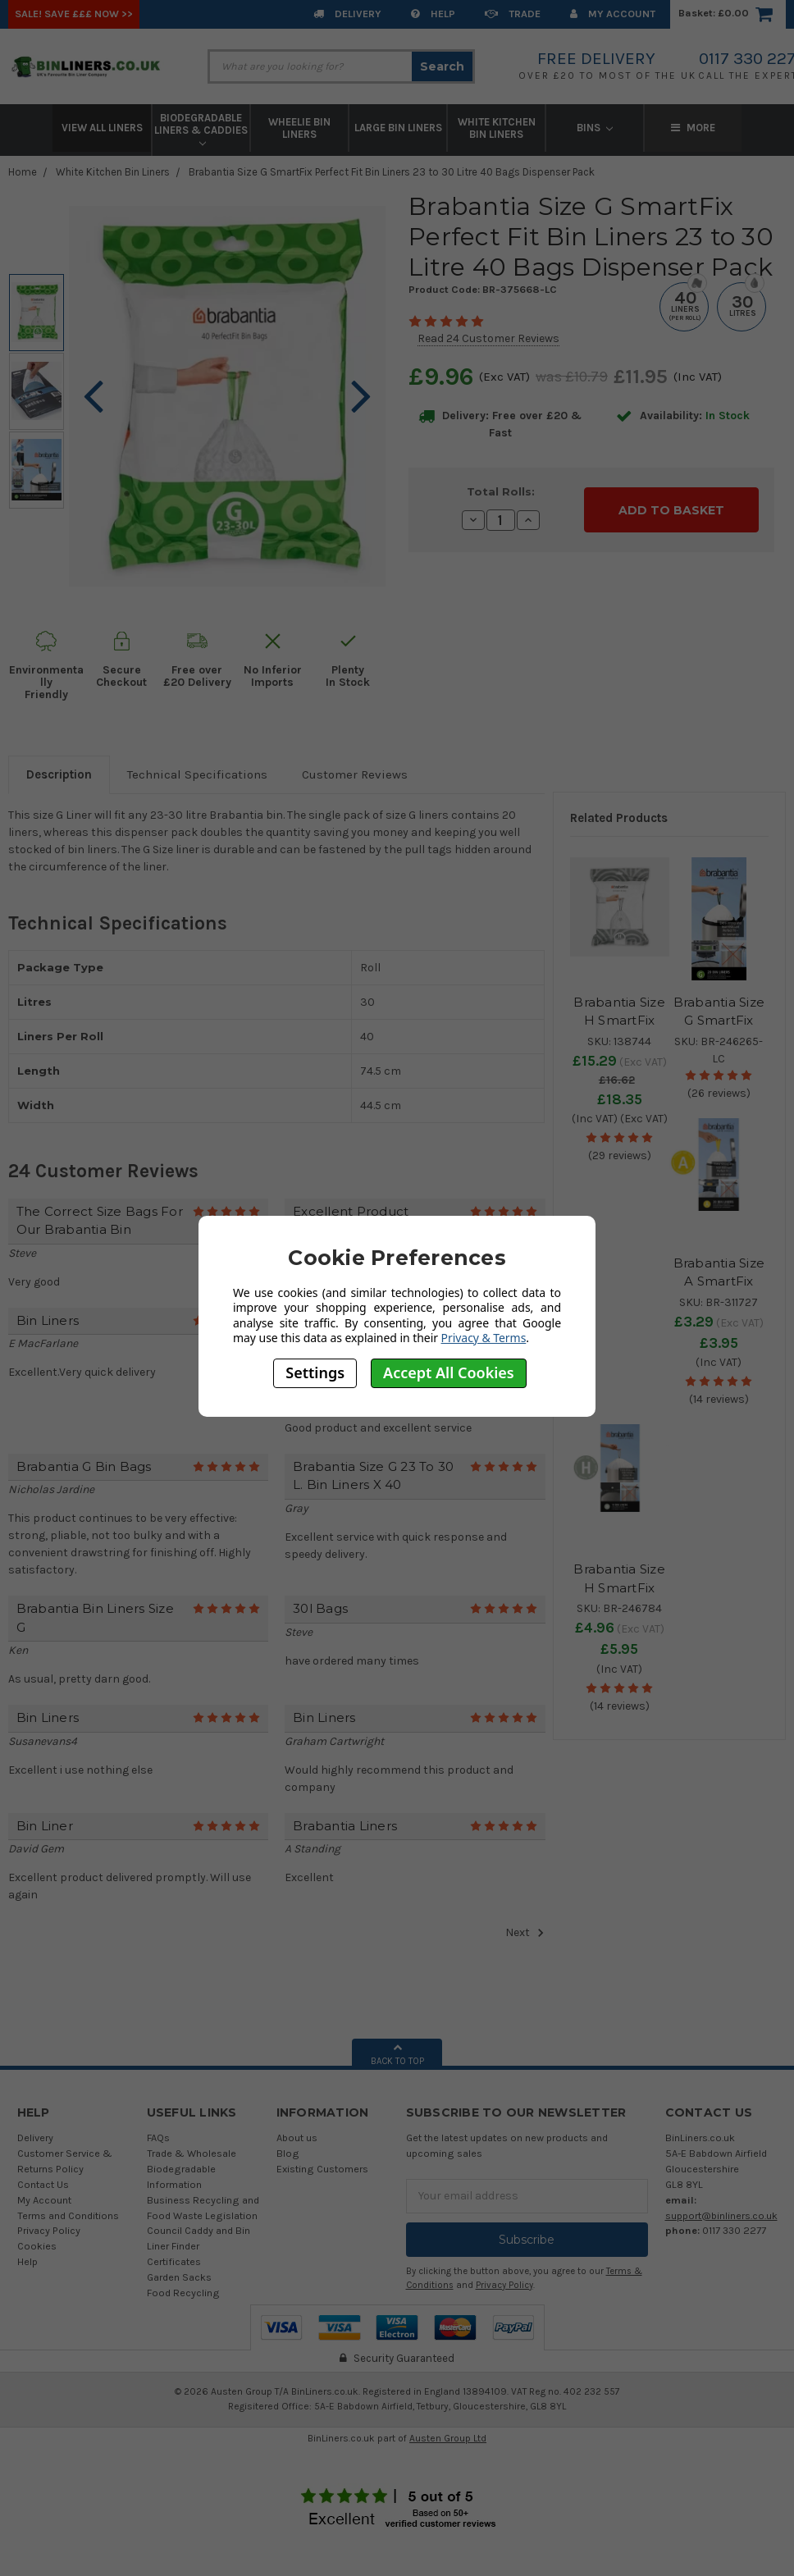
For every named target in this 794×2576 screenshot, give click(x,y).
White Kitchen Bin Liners (497, 128)
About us (296, 2137)
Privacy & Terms (484, 1337)
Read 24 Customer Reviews (488, 338)
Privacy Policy (48, 2230)
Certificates (174, 2261)
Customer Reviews (355, 774)
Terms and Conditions (68, 2215)
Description (59, 774)
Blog (287, 2153)
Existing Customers (322, 2169)
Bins (595, 127)
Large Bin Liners (398, 127)
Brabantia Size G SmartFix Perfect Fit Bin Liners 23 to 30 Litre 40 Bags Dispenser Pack (392, 172)
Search (442, 66)
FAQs (158, 2137)
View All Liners (102, 127)
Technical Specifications (197, 774)
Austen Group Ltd (447, 2438)
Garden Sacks (179, 2277)
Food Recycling (183, 2292)
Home (22, 172)
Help (433, 13)
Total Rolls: (501, 491)
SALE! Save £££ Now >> (74, 13)
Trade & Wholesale (191, 2153)
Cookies (37, 2246)
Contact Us (43, 2184)
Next (525, 1933)
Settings (315, 1372)
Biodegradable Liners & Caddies (201, 129)
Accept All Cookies (448, 1372)
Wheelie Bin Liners (299, 128)
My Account (612, 13)
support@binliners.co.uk (721, 2215)
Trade (513, 13)
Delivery (347, 13)
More (693, 127)
